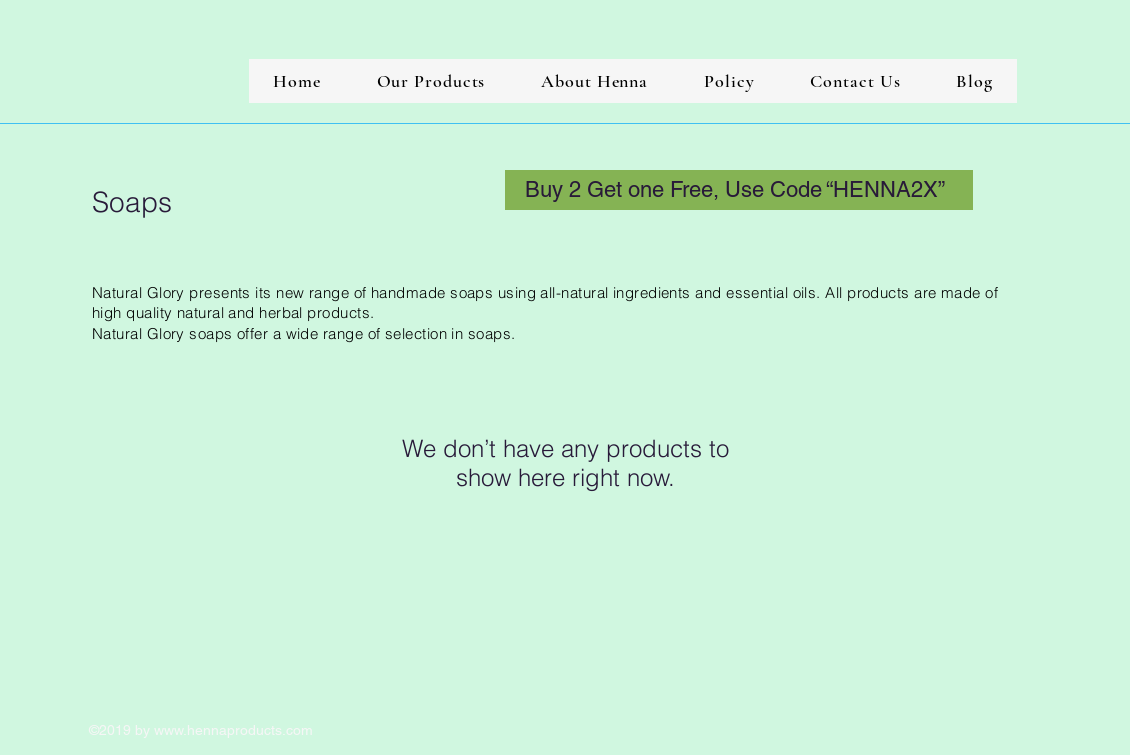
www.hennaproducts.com (233, 730)
